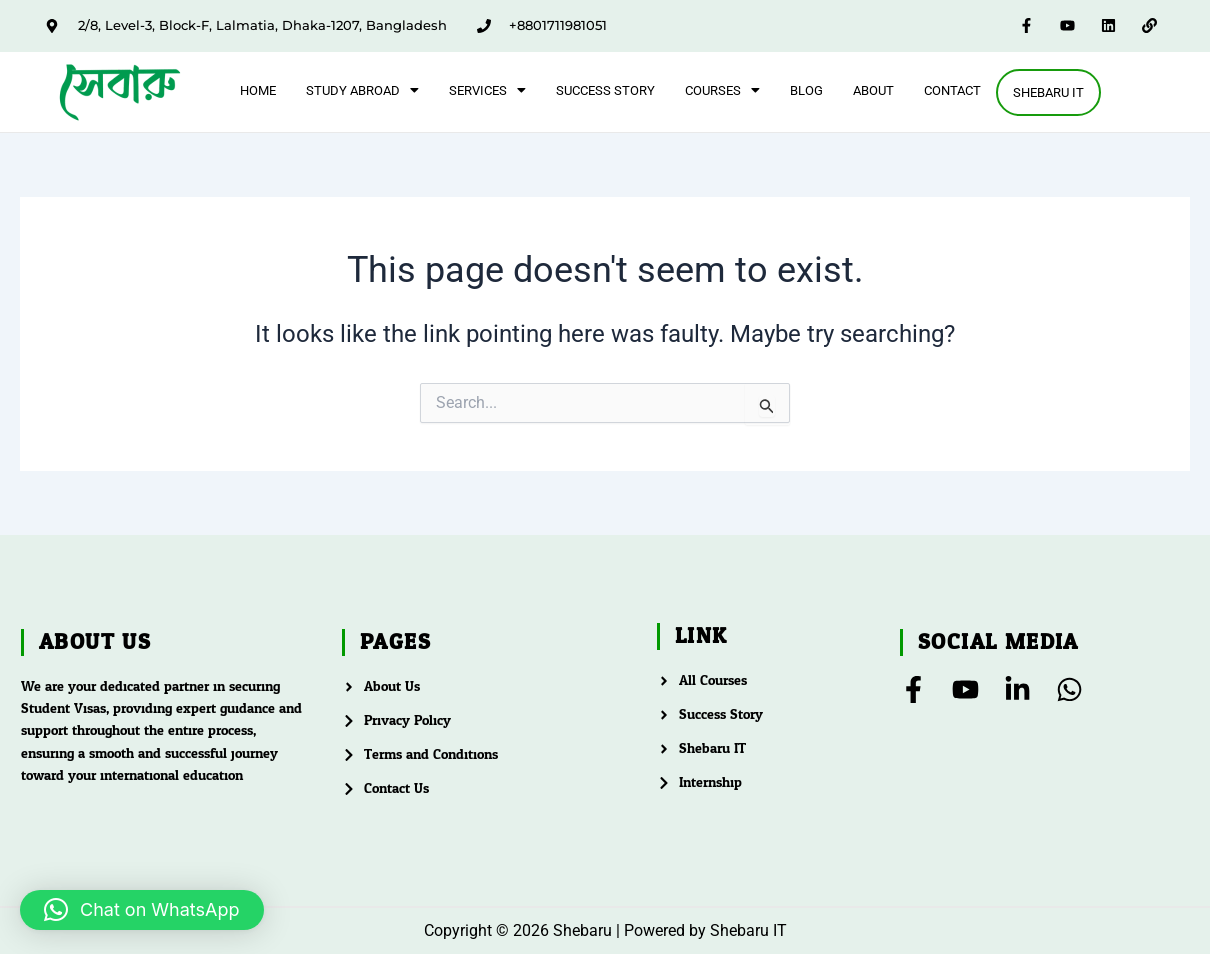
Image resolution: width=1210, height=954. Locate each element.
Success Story (604, 89)
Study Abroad (361, 89)
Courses (721, 89)
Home (257, 89)
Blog (805, 89)
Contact (951, 89)
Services (486, 89)
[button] (361, 89)
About (872, 89)
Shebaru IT (1048, 92)
